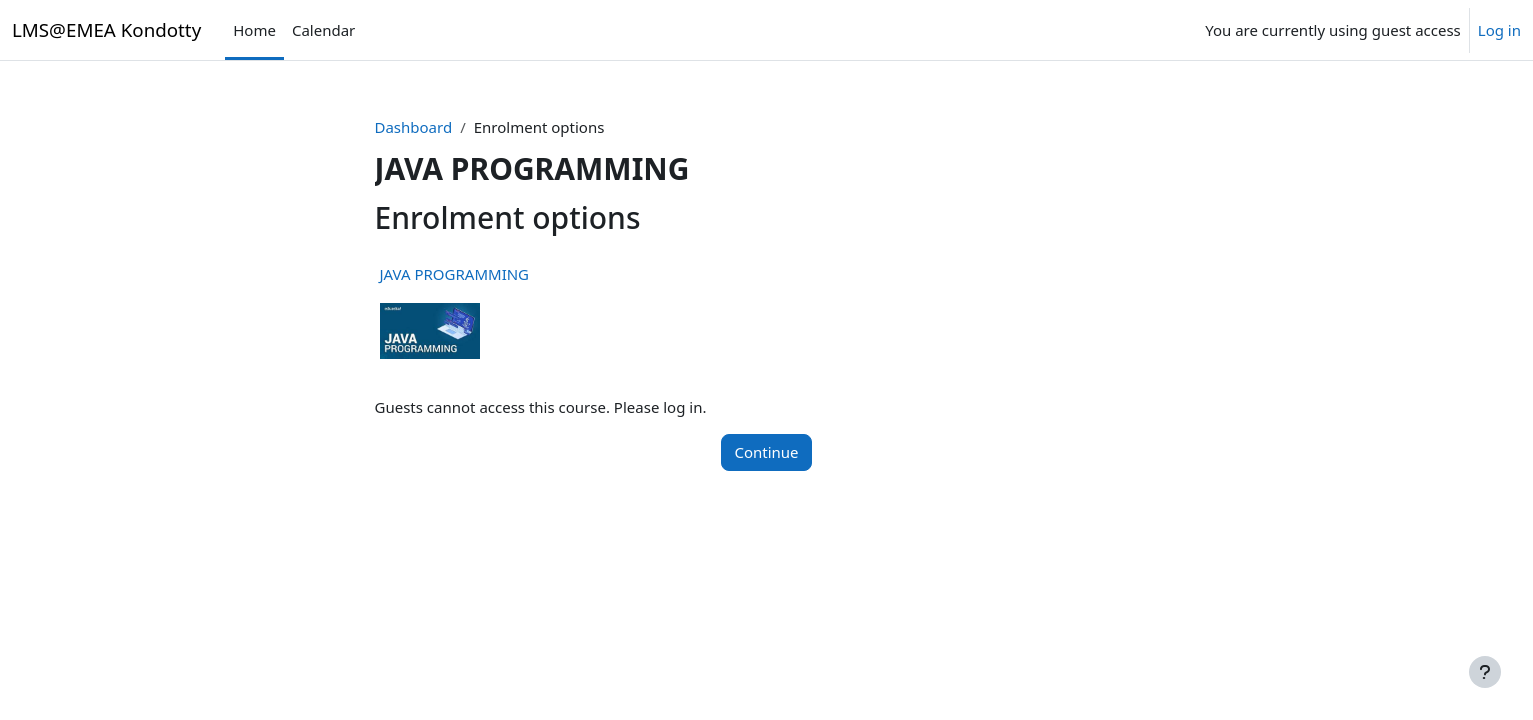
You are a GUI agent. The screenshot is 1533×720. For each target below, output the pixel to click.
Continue (766, 452)
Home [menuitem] (254, 30)
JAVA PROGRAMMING (455, 274)
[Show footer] (1485, 672)
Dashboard (414, 127)
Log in (1499, 30)
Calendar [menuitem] (323, 30)
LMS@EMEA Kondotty (106, 29)
